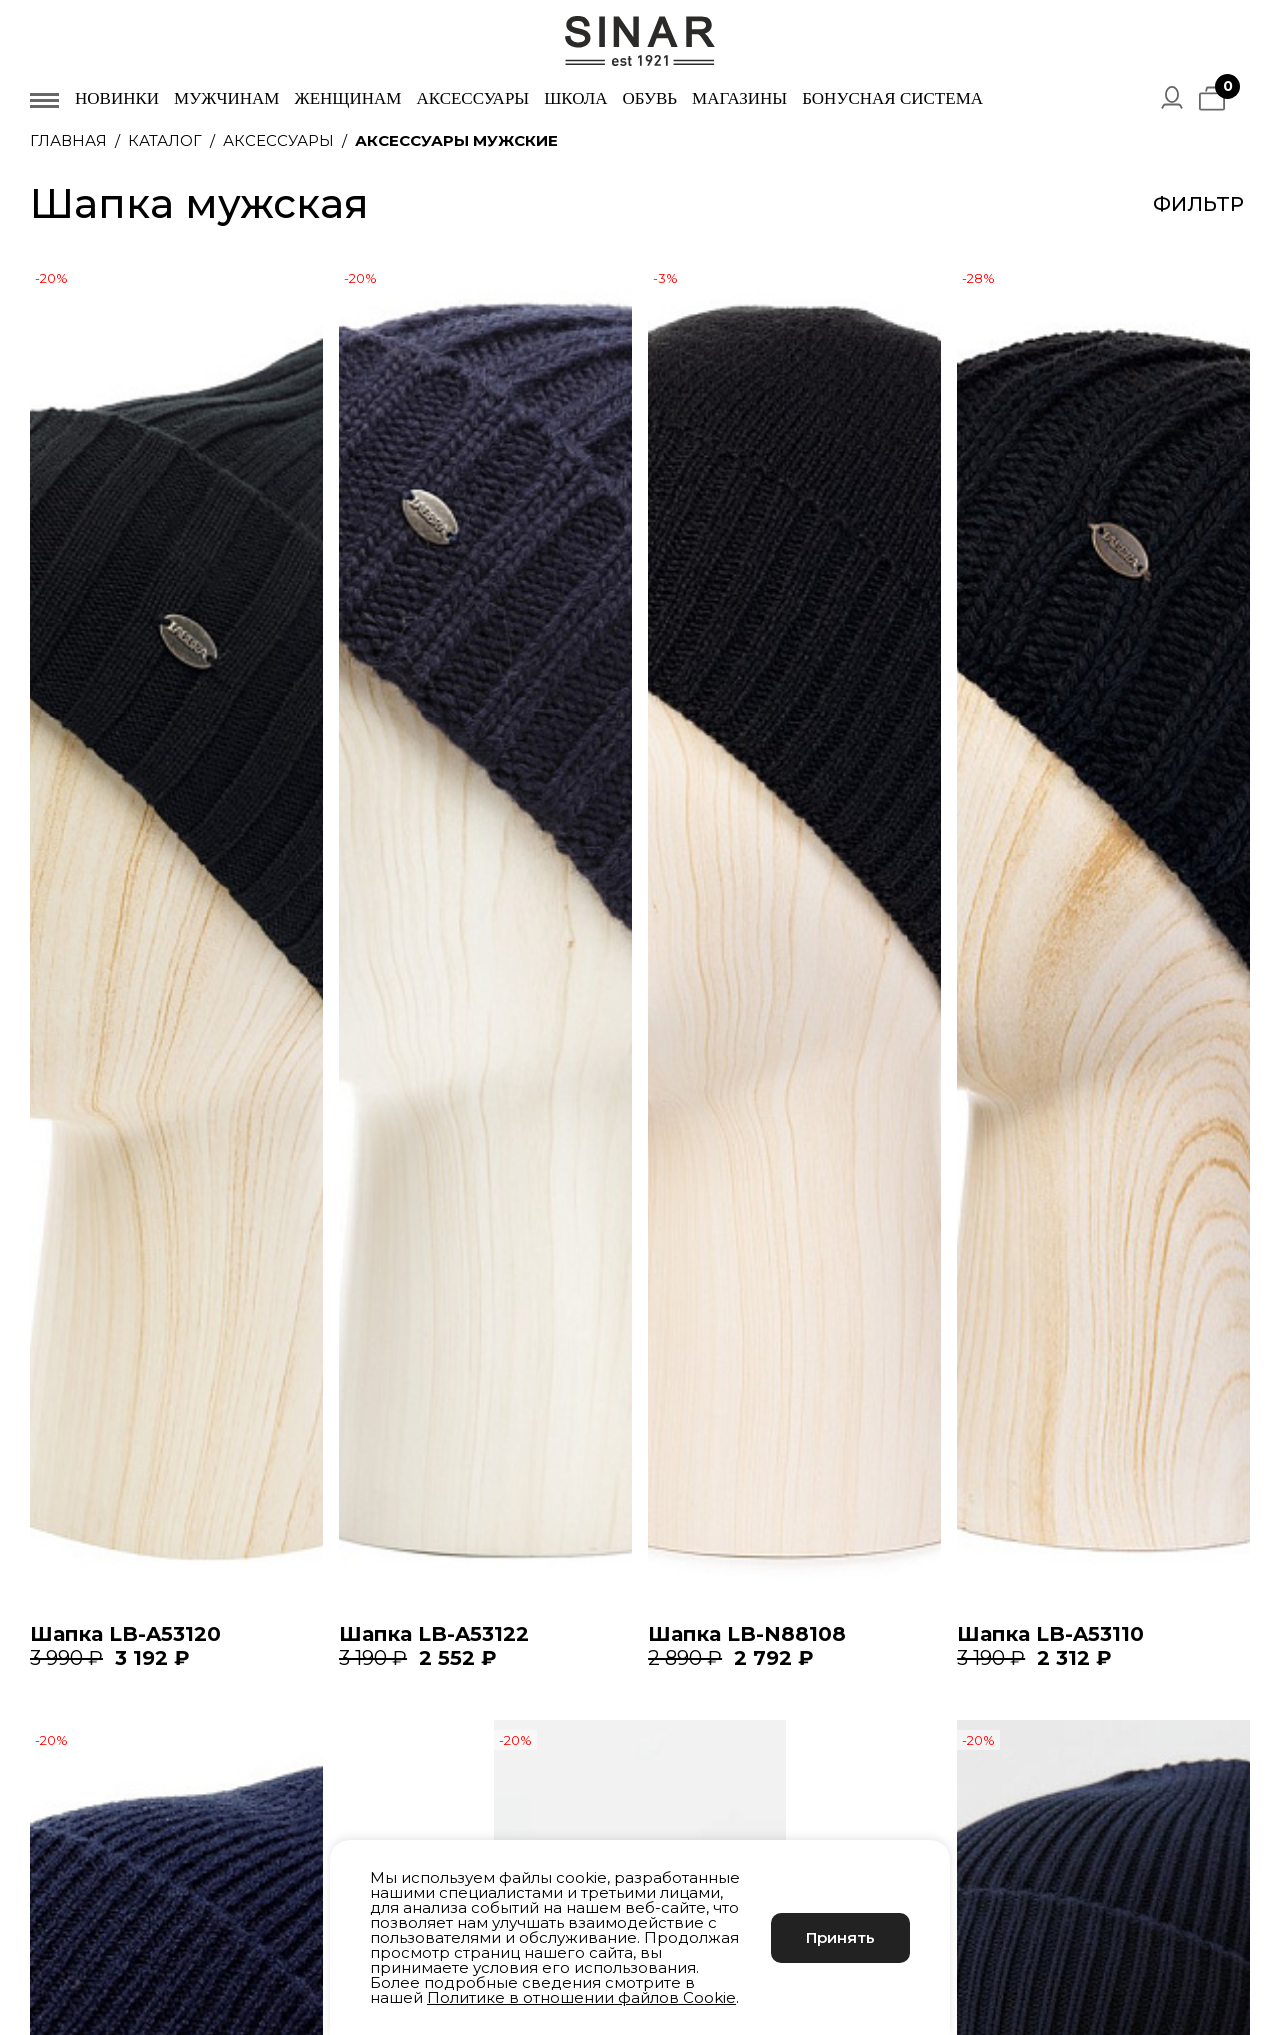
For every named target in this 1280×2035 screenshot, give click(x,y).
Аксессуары (472, 98)
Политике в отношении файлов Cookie (581, 1997)
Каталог (165, 140)
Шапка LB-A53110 (1050, 1634)
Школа (575, 98)
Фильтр (1198, 204)
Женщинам (347, 98)
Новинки (117, 98)
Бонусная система (892, 98)
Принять (840, 1937)
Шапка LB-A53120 (125, 1634)
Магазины (739, 98)
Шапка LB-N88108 (747, 1634)
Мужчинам (226, 98)
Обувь (649, 98)
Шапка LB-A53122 (434, 1634)
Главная (68, 140)
